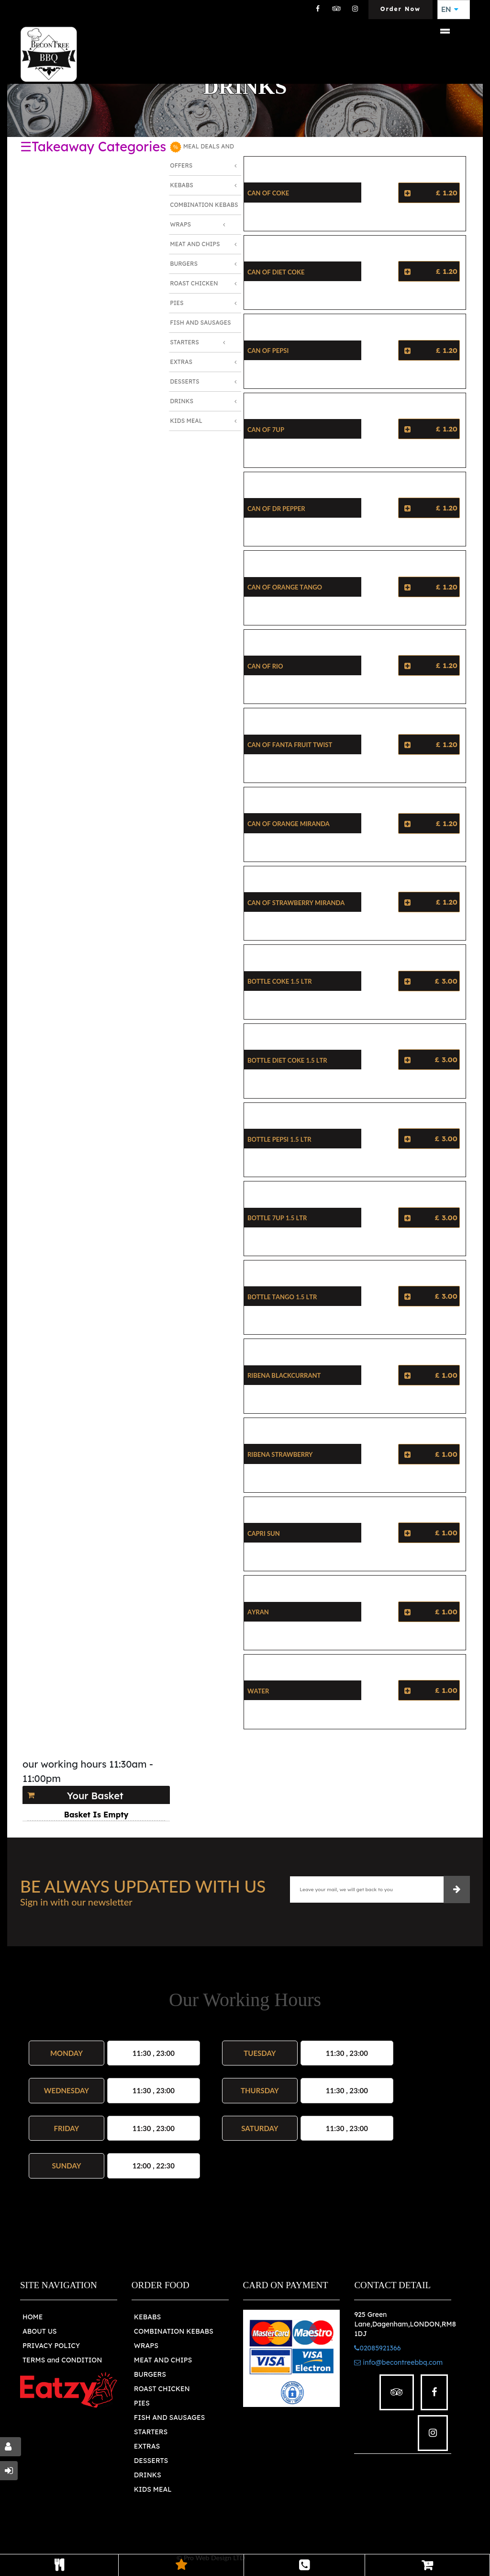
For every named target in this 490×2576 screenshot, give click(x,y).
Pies (176, 302)
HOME (32, 2317)
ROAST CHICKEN (162, 2388)
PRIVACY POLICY (51, 2345)
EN (449, 9)
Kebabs (181, 185)
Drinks (181, 401)
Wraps (180, 224)
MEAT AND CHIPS (163, 2360)
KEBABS (147, 2317)
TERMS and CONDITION (62, 2360)
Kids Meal (186, 420)
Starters (184, 342)
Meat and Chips (195, 244)
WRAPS (146, 2345)
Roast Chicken (194, 283)
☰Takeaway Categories (93, 146)
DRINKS (147, 2475)
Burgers (184, 263)
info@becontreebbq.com (398, 2362)
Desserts (184, 381)
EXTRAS (147, 2446)
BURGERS (150, 2374)
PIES (142, 2403)
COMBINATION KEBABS (173, 2331)
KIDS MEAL (153, 2489)
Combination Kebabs (204, 204)
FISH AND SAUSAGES (169, 2417)
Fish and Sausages (200, 322)
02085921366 (377, 2348)
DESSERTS (151, 2460)
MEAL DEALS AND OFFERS (202, 155)
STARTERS (150, 2432)
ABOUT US (39, 2331)
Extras (181, 361)
